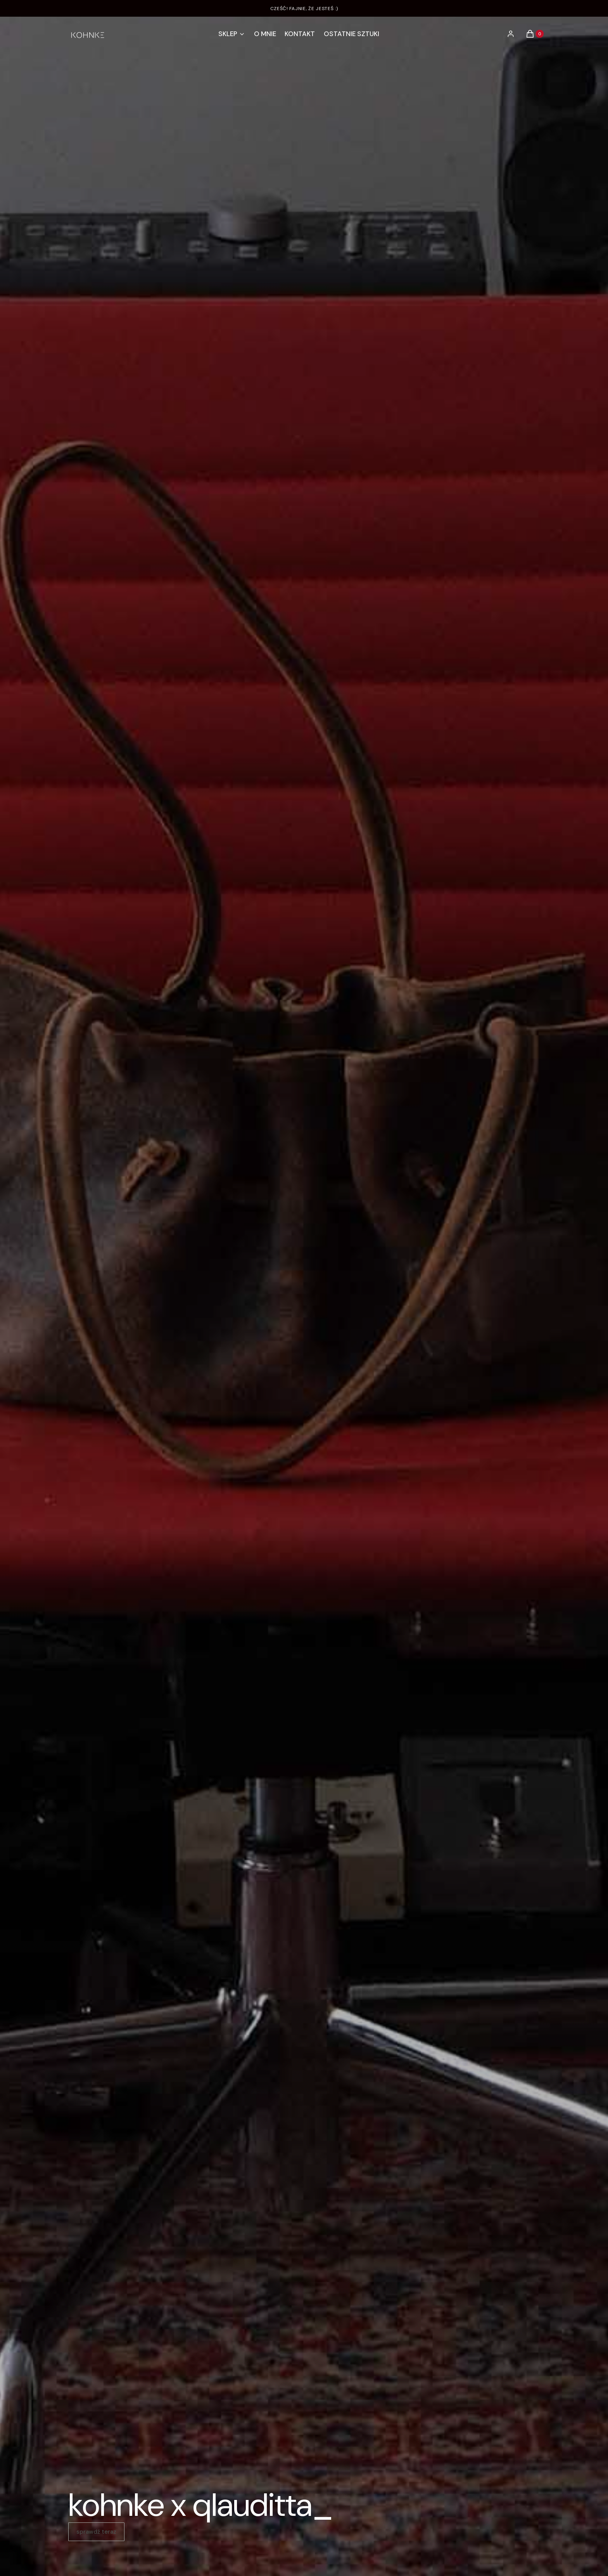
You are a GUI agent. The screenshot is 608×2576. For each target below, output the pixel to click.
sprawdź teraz (96, 2532)
